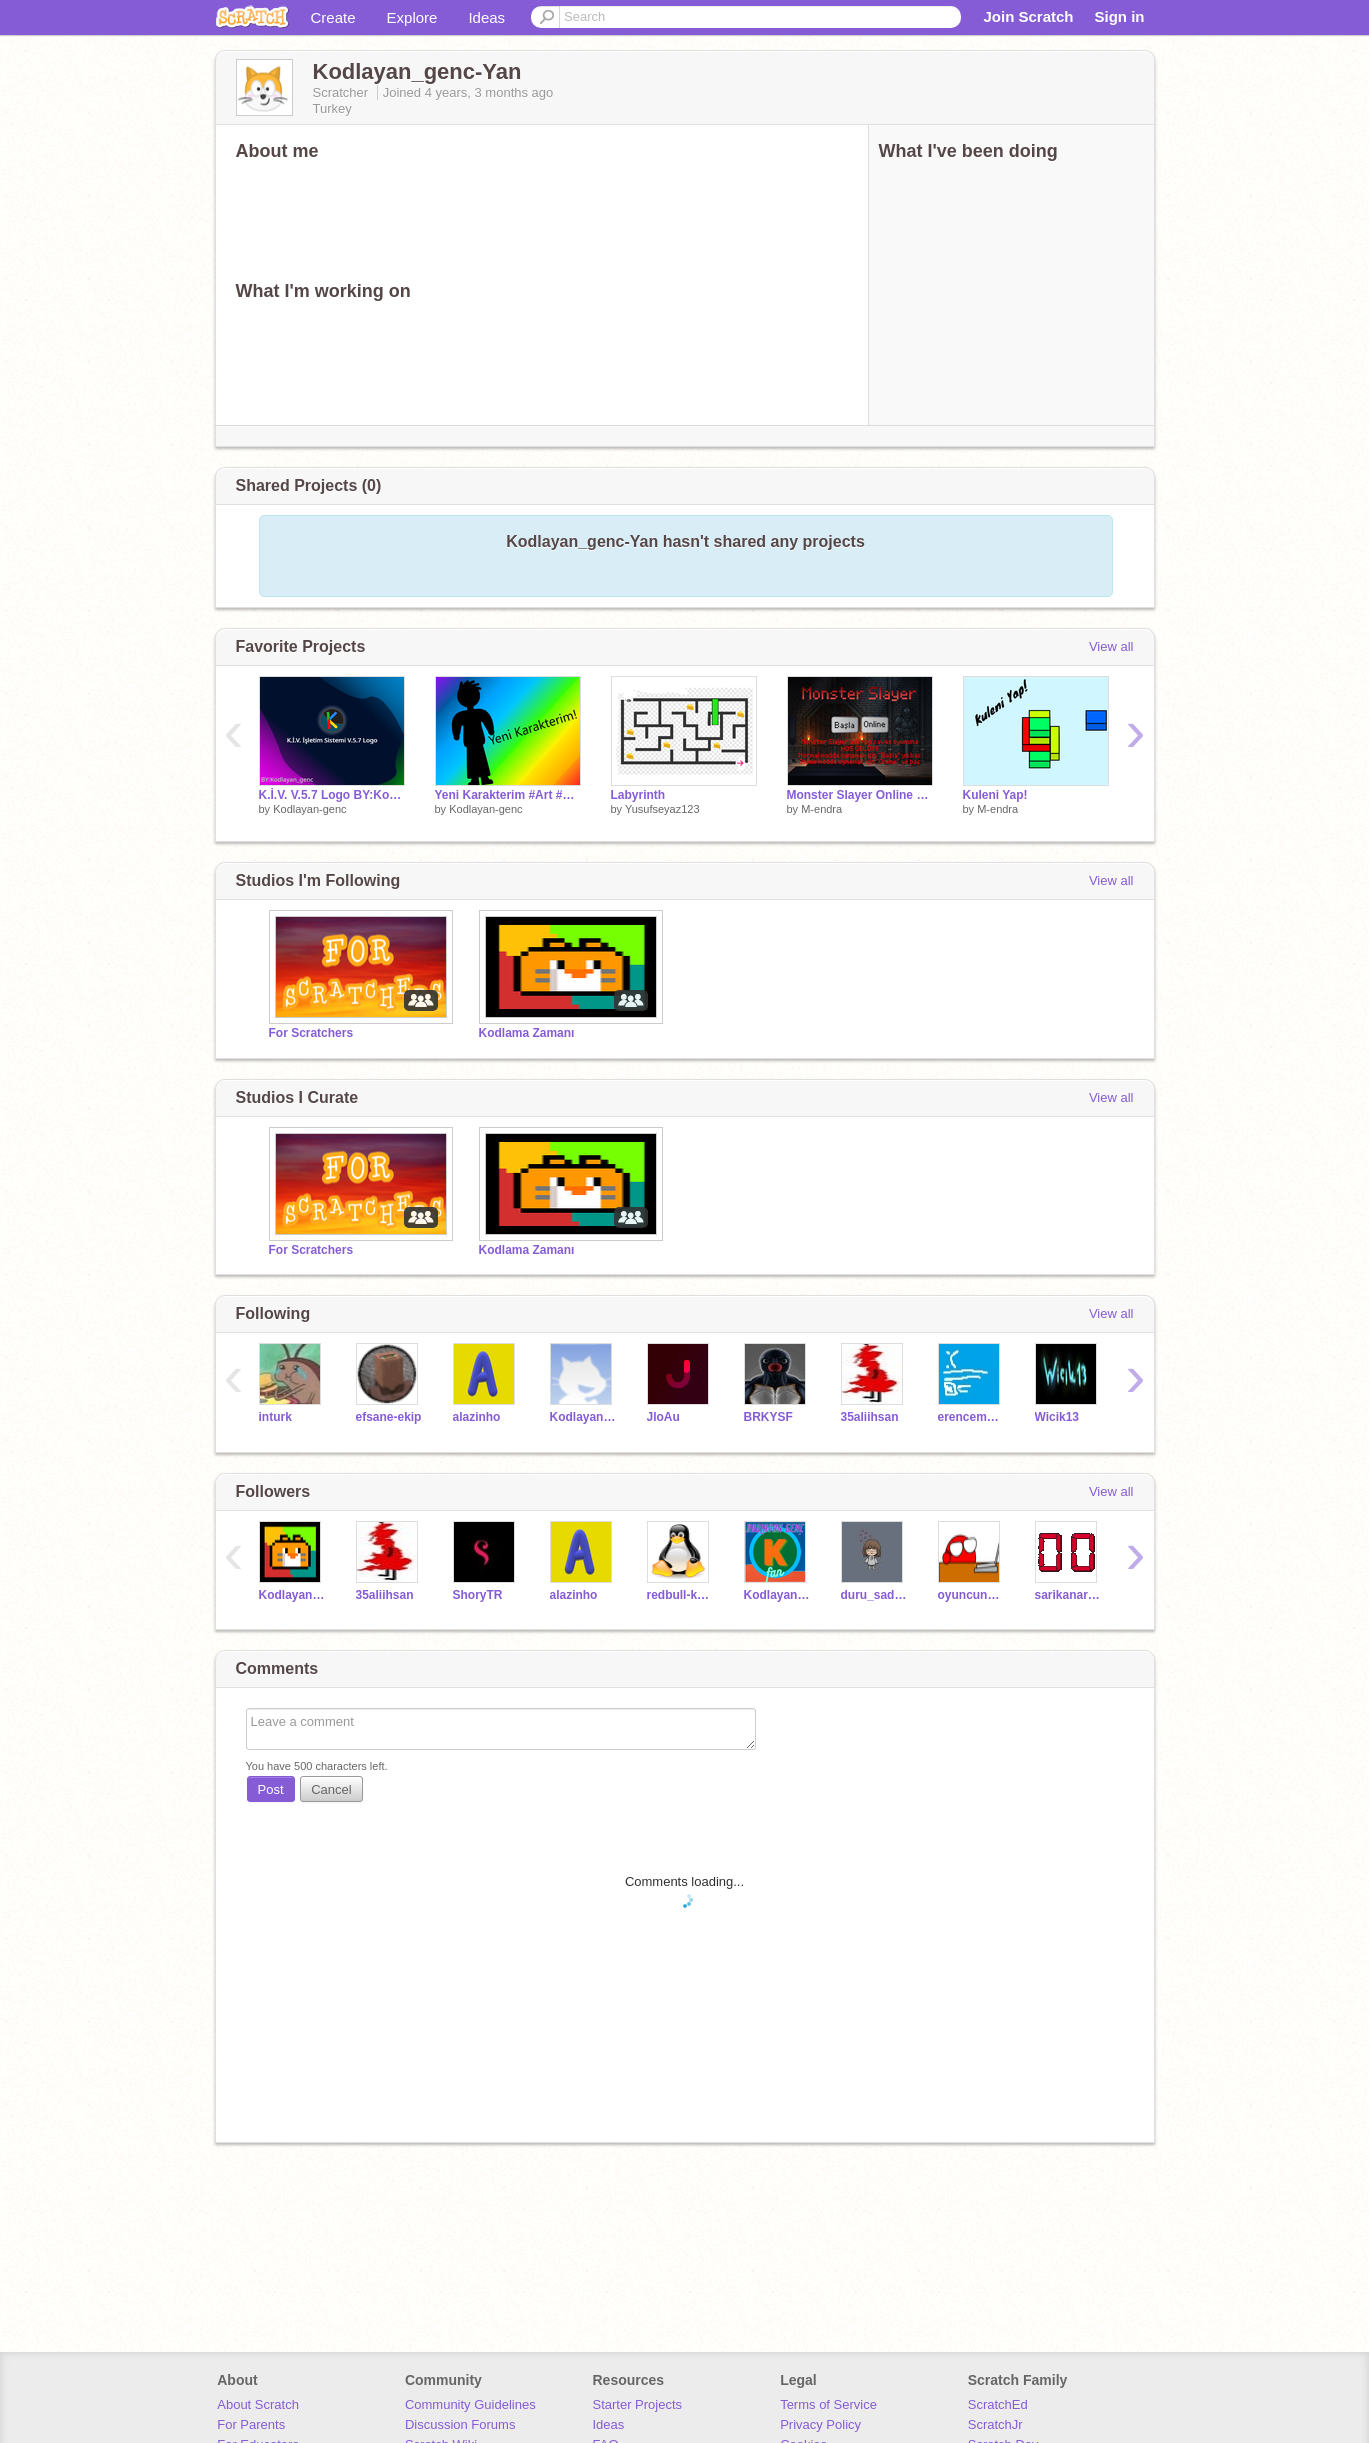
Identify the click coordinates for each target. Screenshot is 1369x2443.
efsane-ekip (389, 1417)
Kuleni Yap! (995, 795)
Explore (412, 17)
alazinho (477, 1417)
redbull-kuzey (680, 1595)
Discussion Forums (460, 2424)
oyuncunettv (971, 1595)
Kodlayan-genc (309, 809)
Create (333, 17)
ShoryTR (478, 1595)
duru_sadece (874, 1595)
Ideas (486, 17)
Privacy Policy (820, 2424)
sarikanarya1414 (1068, 1595)
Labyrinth (638, 795)
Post (271, 1789)
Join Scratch (1028, 16)
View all (1111, 646)
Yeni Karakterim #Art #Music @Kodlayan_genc (508, 795)
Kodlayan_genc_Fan (777, 1595)
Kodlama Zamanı (527, 1033)
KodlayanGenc (583, 1417)
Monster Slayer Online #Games (860, 795)
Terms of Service (828, 2404)
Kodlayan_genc (292, 1595)
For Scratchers (311, 1033)
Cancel (331, 1789)
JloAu (663, 1417)
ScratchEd (998, 2404)
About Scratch (258, 2404)
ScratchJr (995, 2424)
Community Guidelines (470, 2404)
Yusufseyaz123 (662, 809)
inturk (275, 1417)
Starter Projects (638, 2404)
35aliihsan (870, 1417)
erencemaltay (971, 1417)
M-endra (821, 809)
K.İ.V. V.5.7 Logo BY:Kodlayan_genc (332, 795)
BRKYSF (768, 1417)
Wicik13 (1057, 1417)
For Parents (251, 2424)
